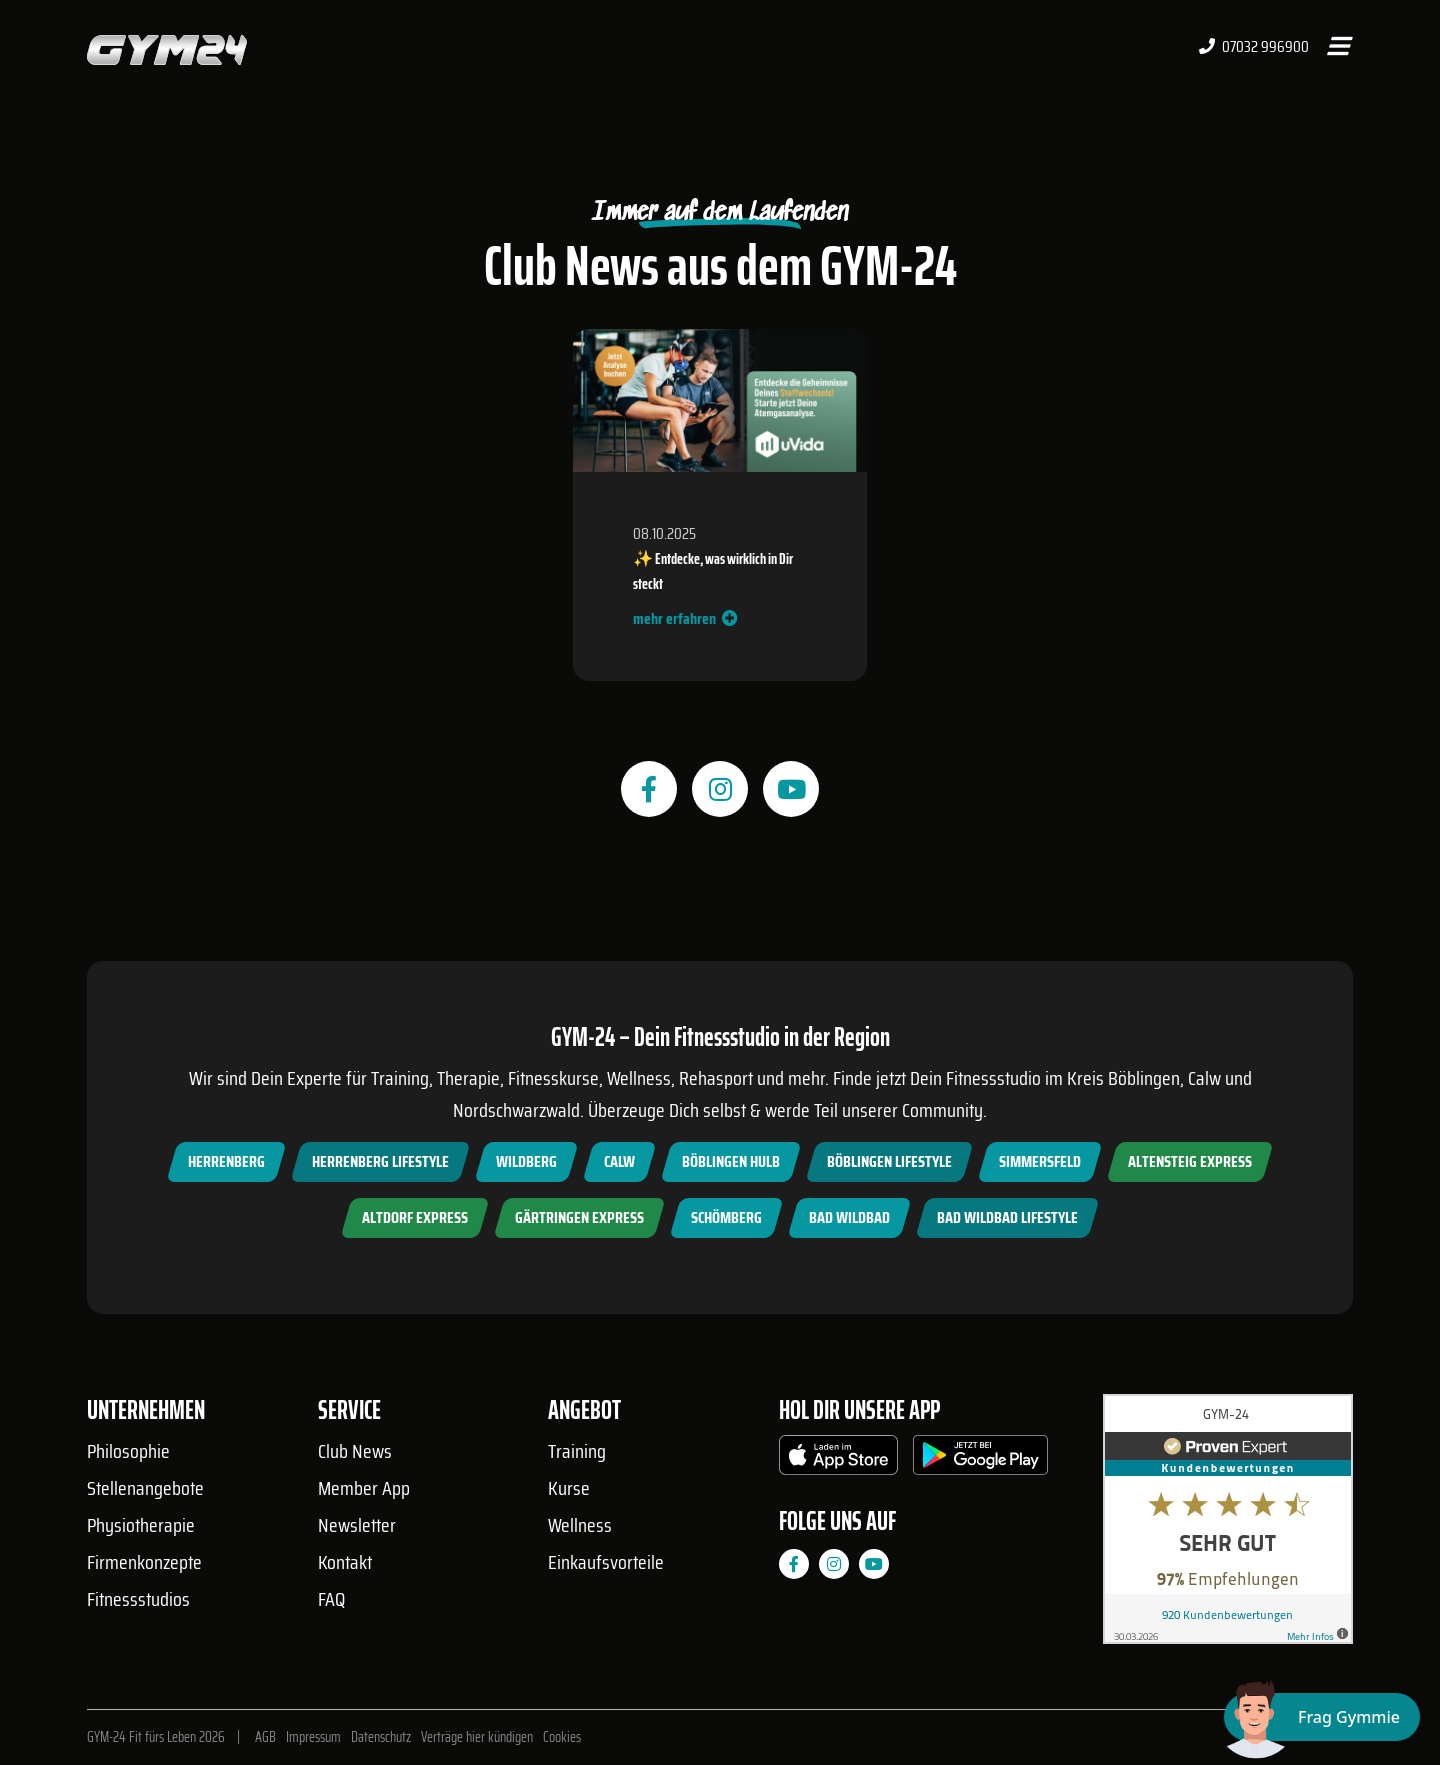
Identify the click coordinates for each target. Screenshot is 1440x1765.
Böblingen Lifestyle (889, 1161)
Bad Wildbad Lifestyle (1007, 1217)
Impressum (313, 1737)
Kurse (569, 1488)
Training (577, 1451)
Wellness (580, 1525)
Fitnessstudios (138, 1599)
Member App (364, 1488)
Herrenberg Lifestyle (380, 1161)
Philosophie (128, 1451)
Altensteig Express (1190, 1161)
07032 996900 (1254, 47)
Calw (619, 1161)
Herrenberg (226, 1161)
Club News (355, 1451)
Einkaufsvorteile (606, 1562)
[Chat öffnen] (1322, 1717)
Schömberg (726, 1217)
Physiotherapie (141, 1525)
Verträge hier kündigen (477, 1737)
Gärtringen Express (579, 1217)
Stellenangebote (145, 1488)
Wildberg (526, 1161)
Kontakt (345, 1562)
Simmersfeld (1040, 1161)
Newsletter (357, 1525)
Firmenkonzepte (144, 1562)
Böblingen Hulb (731, 1161)
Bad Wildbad (849, 1217)
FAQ (331, 1599)
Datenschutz (381, 1737)
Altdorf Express (415, 1217)
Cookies (562, 1737)
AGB (265, 1737)
